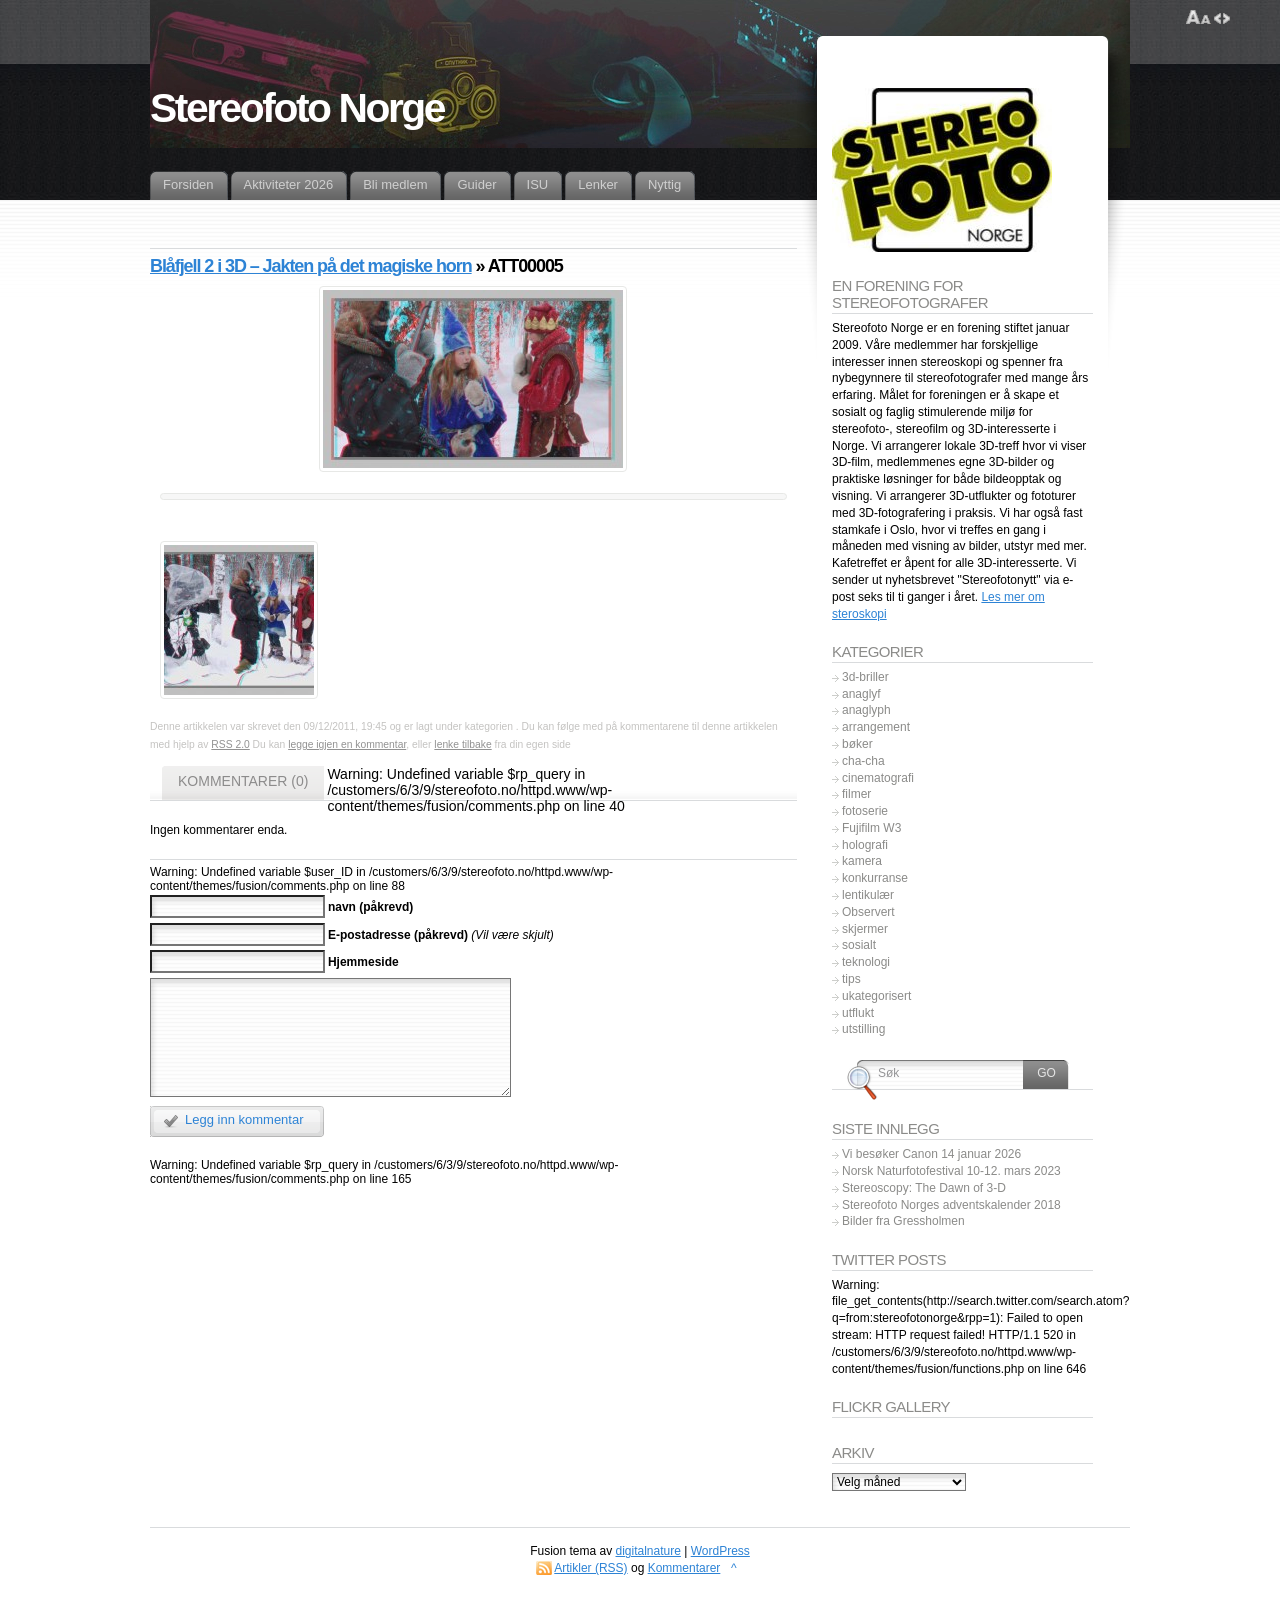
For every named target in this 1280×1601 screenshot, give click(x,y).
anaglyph (866, 710)
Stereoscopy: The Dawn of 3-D (924, 1188)
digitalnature (648, 1551)
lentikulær (868, 895)
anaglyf (861, 694)
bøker (857, 744)
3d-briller (865, 677)
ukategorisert (876, 996)
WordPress (720, 1551)
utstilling (863, 1029)
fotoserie (865, 811)
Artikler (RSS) (590, 1568)
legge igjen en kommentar (347, 744)
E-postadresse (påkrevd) (398, 934)
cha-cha (863, 761)
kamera (862, 861)
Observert (868, 912)
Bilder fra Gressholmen (903, 1221)
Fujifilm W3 (871, 828)
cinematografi (878, 778)
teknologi (866, 962)
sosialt (859, 945)
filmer (856, 794)
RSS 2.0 (230, 744)
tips (851, 979)
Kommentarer (684, 1568)
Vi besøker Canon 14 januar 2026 (931, 1154)
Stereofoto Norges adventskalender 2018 (951, 1205)
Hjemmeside (363, 962)
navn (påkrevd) (370, 907)
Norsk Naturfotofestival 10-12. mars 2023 (951, 1171)
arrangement (876, 727)
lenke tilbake (462, 744)
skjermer (865, 929)
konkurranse (875, 878)
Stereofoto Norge (297, 108)
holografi (865, 845)
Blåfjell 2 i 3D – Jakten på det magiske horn (311, 266)
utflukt (858, 1013)
